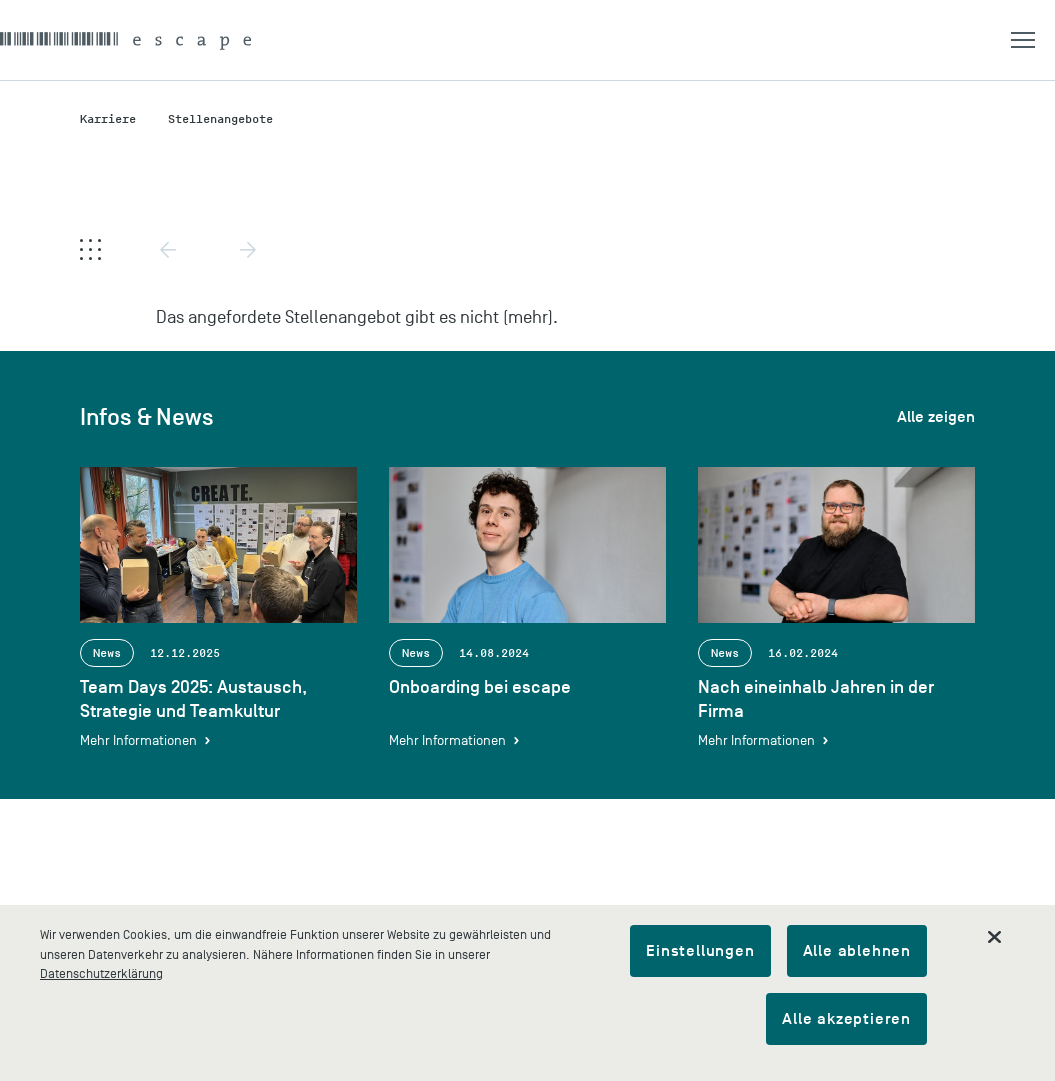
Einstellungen (700, 951)
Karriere (108, 118)
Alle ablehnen (857, 951)
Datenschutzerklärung (101, 973)
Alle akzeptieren (846, 1019)
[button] (1033, 40)
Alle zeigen (936, 417)
